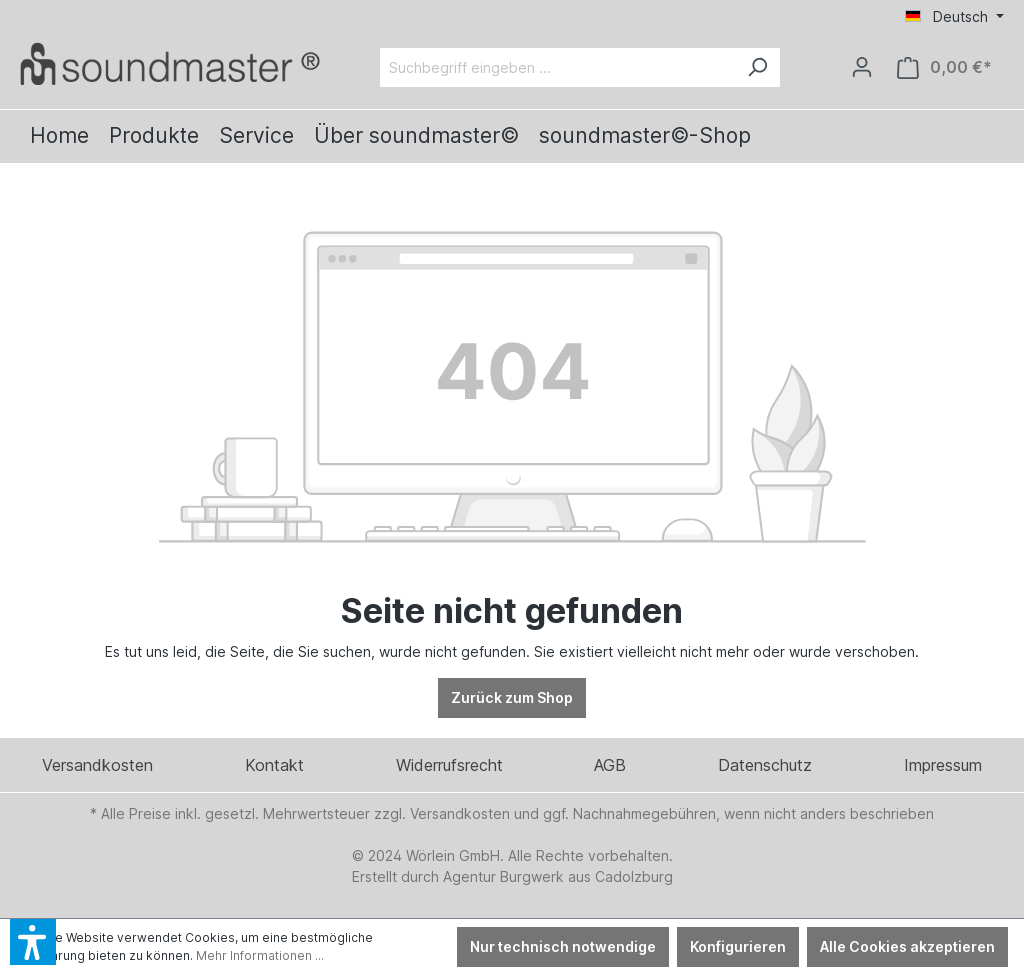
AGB (610, 765)
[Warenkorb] (944, 67)
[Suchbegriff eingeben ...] (557, 67)
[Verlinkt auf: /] (170, 63)
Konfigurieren (738, 946)
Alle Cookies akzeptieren (907, 946)
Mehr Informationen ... (260, 955)
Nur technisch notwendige (563, 946)
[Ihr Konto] (862, 67)
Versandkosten (97, 765)
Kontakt (274, 765)
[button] (33, 942)
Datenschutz (765, 765)
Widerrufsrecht (449, 765)
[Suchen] (757, 67)
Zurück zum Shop (512, 697)
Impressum (943, 765)
